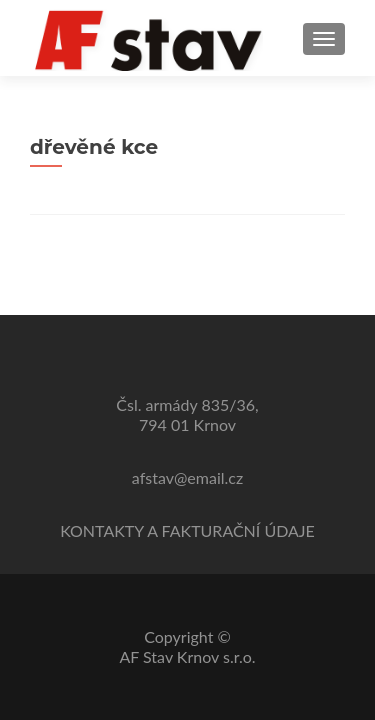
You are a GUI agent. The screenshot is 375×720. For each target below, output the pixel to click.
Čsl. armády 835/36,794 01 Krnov (187, 414)
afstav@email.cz (187, 477)
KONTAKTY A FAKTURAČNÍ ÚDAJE (187, 530)
